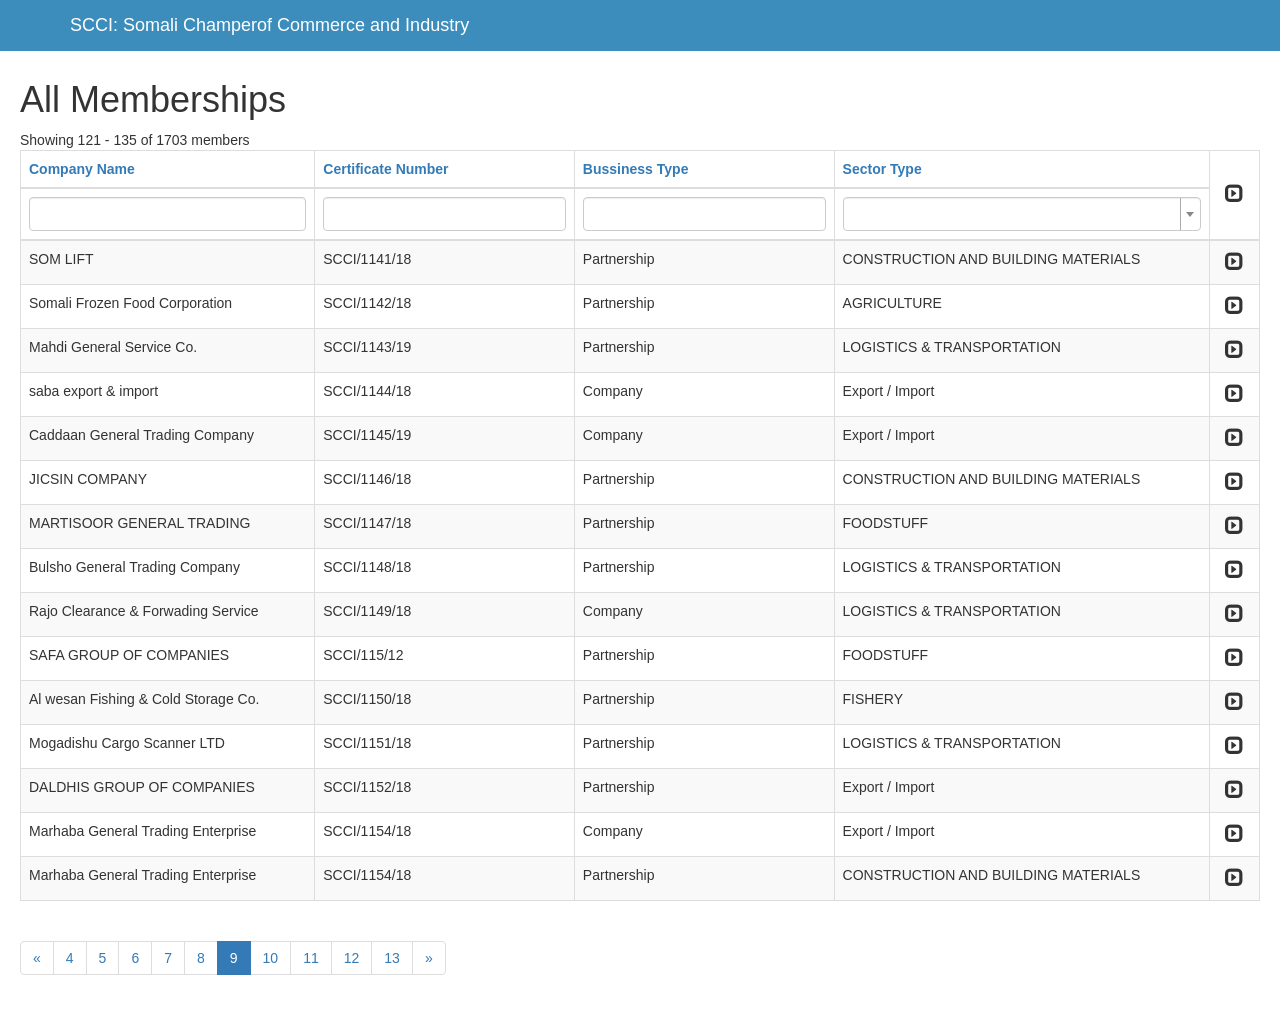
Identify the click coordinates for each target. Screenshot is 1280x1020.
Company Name (82, 169)
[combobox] (1022, 214)
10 (271, 958)
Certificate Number (385, 169)
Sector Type (882, 169)
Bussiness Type (636, 169)
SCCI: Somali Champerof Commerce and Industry (269, 25)
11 (311, 958)
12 (352, 958)
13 (392, 958)
